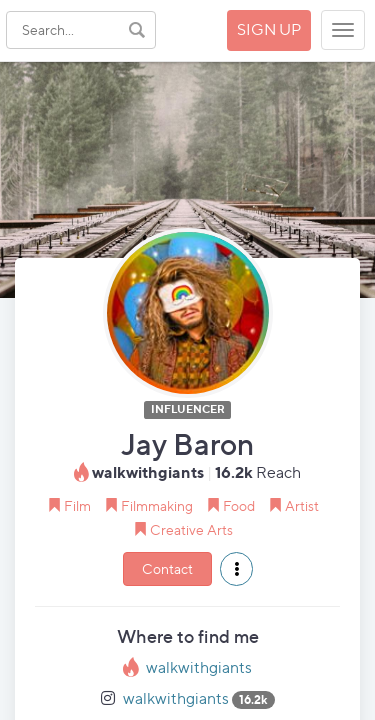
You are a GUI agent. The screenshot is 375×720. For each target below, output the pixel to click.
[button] (236, 569)
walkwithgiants (199, 667)
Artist (302, 505)
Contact (167, 568)
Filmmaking (157, 505)
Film (77, 505)
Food (239, 505)
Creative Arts (191, 529)
